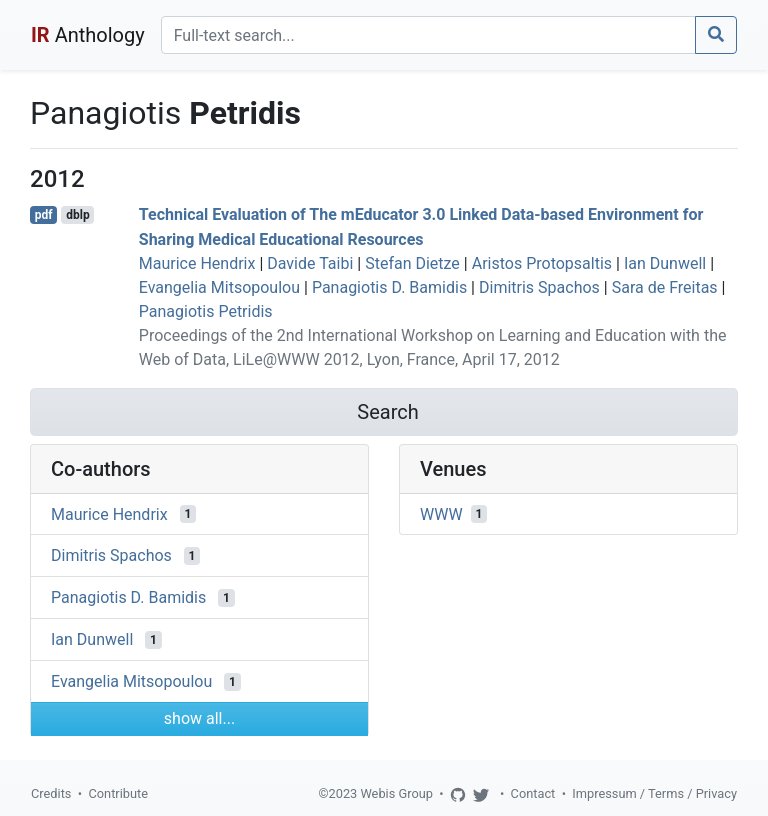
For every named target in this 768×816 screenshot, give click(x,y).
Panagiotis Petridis (206, 311)
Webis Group (396, 793)
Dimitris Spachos (539, 287)
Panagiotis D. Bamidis (389, 287)
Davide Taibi (310, 263)
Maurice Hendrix (197, 263)
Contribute (118, 793)
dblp (77, 215)
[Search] (428, 35)
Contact (533, 793)
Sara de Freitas (665, 287)
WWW (441, 513)
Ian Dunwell (665, 263)
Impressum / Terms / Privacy (654, 793)
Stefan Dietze (412, 263)
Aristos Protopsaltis (542, 263)
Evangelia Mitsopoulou (219, 287)
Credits (51, 793)
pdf (44, 215)
